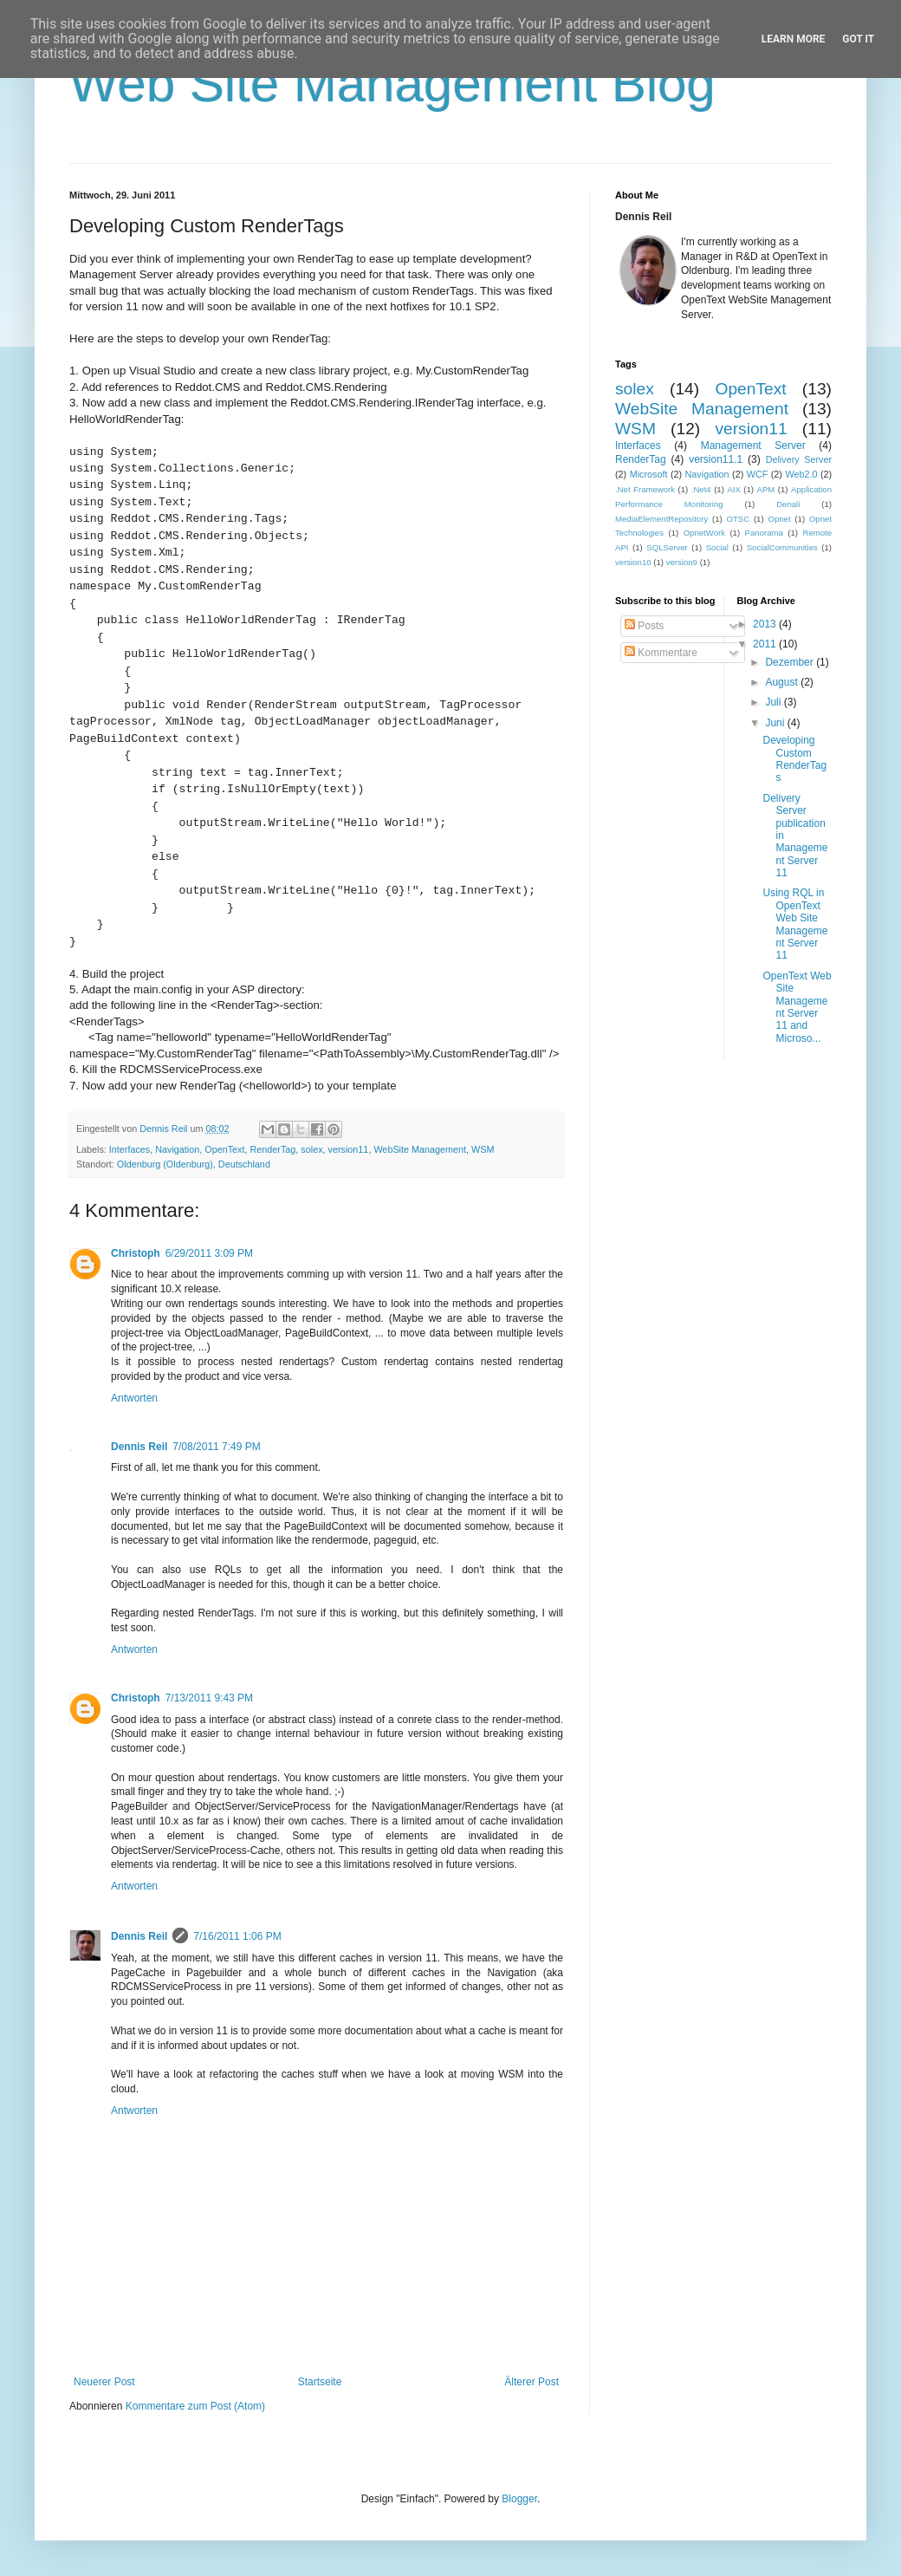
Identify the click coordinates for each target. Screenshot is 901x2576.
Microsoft (649, 474)
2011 (766, 644)
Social (717, 547)
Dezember (790, 662)
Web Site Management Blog (392, 84)
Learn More (794, 39)
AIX (733, 489)
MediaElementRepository (661, 519)
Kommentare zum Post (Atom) (195, 2406)
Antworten (134, 1398)
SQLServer (666, 547)
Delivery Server (799, 459)
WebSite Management (419, 1149)
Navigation (177, 1149)
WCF (757, 474)
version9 (681, 562)
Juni (776, 723)
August (783, 682)
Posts (644, 626)
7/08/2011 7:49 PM (216, 1447)
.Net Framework (645, 489)
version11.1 (715, 459)
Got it (858, 39)
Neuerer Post (104, 2382)
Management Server (753, 445)
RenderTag (273, 1149)
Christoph (135, 1253)
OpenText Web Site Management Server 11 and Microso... (796, 1007)
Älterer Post (531, 2382)
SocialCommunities (782, 547)
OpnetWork (704, 532)
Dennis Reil (139, 1447)
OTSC (737, 519)
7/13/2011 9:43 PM (209, 1698)
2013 (766, 624)
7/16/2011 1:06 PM (237, 1936)
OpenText (224, 1149)
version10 (633, 562)
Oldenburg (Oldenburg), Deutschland (193, 1164)
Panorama (764, 532)
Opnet (779, 519)
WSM (482, 1149)
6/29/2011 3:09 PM (209, 1253)
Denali (788, 504)
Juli (774, 702)
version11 (348, 1149)
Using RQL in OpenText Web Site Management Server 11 (794, 924)
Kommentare (661, 653)
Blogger (519, 2499)
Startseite (320, 2382)
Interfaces (129, 1149)
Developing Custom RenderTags (794, 759)
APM (766, 489)
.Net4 (701, 489)
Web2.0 (801, 474)
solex (311, 1149)
